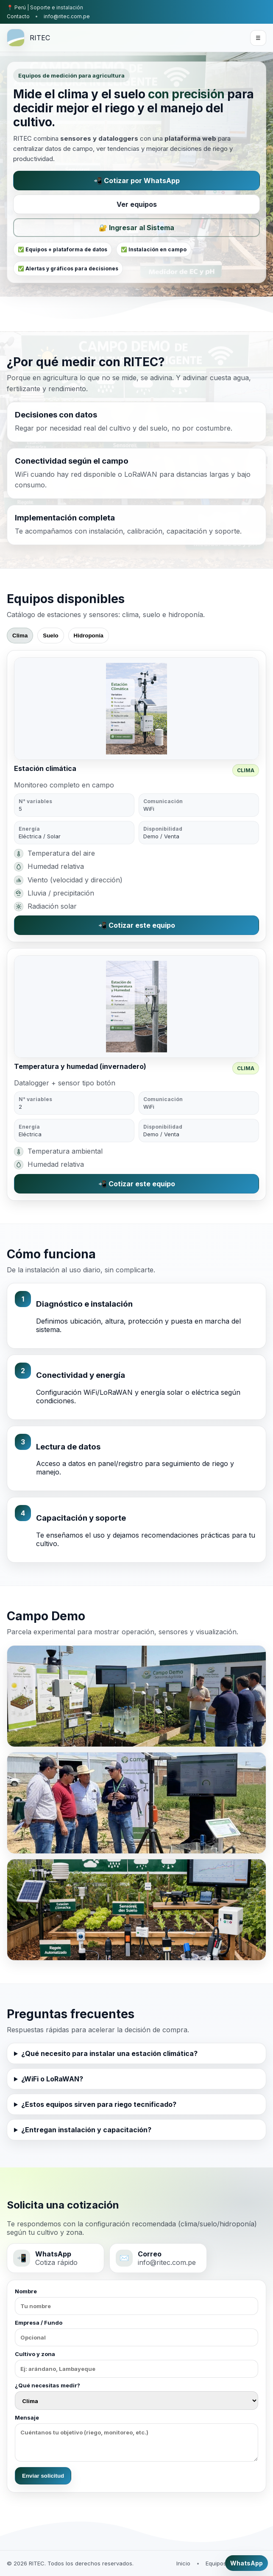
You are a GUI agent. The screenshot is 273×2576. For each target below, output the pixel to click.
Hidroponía (88, 635)
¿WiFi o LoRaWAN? (52, 2079)
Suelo (50, 635)
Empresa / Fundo (136, 2332)
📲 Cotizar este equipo (136, 925)
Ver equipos (137, 204)
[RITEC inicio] (28, 38)
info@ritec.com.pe (67, 16)
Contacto (18, 16)
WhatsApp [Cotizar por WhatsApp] (246, 2563)
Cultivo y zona (136, 2364)
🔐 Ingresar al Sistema (136, 227)
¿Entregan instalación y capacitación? (86, 2129)
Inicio (183, 2563)
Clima (20, 635)
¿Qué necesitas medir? (136, 2396)
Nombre (136, 2301)
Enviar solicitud (43, 2476)
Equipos (216, 2563)
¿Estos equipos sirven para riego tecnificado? (98, 2104)
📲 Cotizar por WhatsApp (137, 180)
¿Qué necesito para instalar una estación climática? (109, 2053)
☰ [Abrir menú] (258, 38)
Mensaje (136, 2438)
